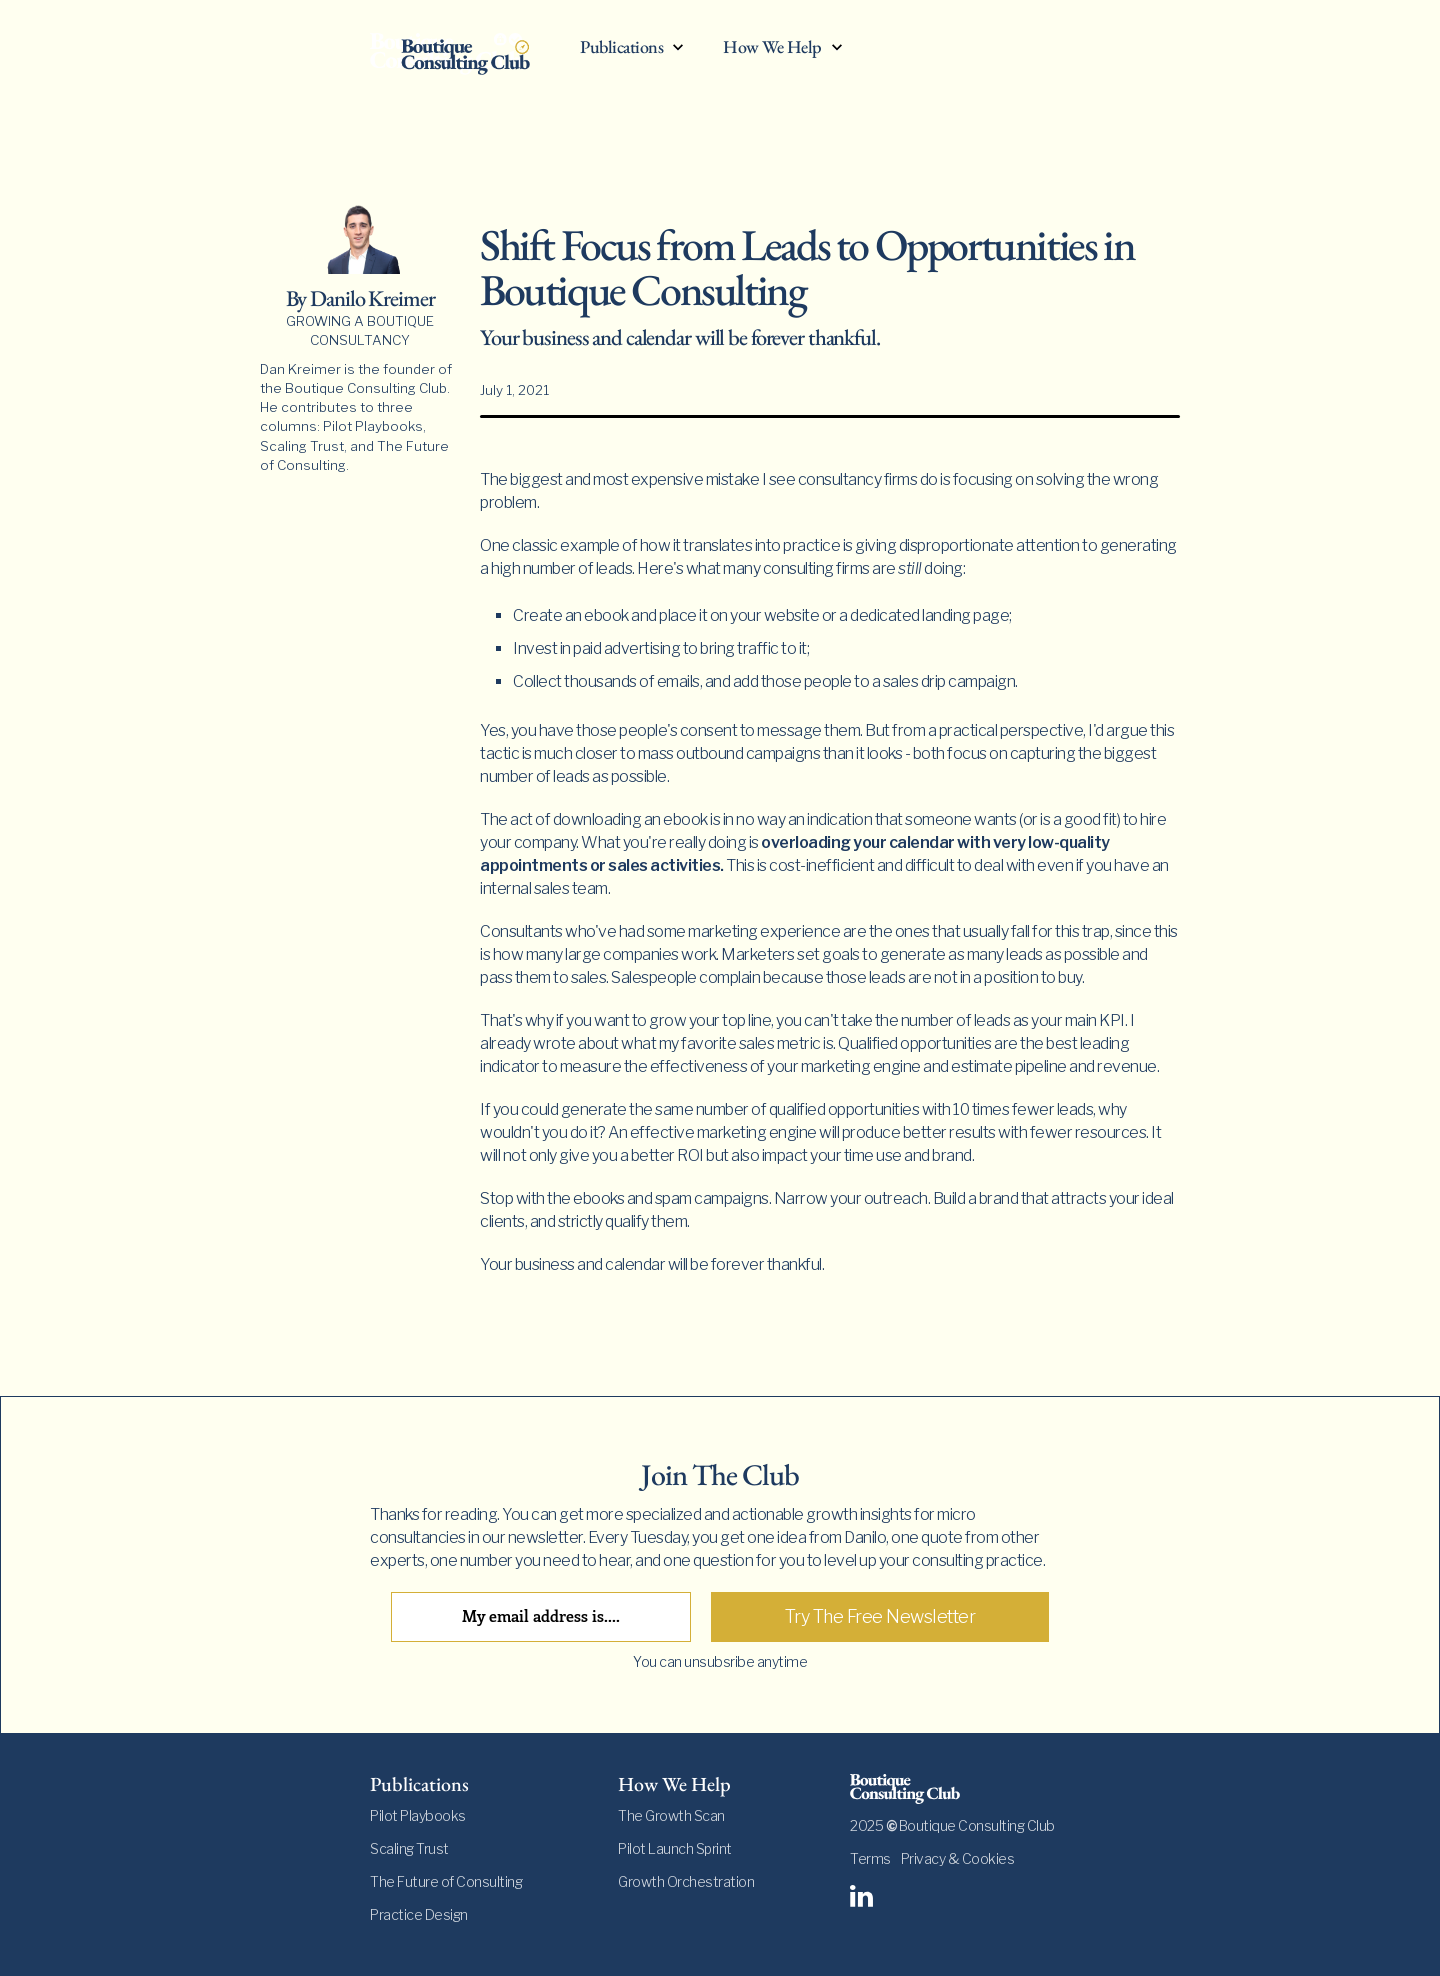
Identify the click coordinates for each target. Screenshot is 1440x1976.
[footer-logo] (960, 1789)
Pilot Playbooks (418, 1815)
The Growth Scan (671, 1815)
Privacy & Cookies (958, 1858)
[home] (465, 51)
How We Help (772, 47)
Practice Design (419, 1914)
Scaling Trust (409, 1848)
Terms (870, 1858)
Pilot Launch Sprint (675, 1848)
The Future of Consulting (446, 1881)
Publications (621, 47)
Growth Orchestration (686, 1881)
